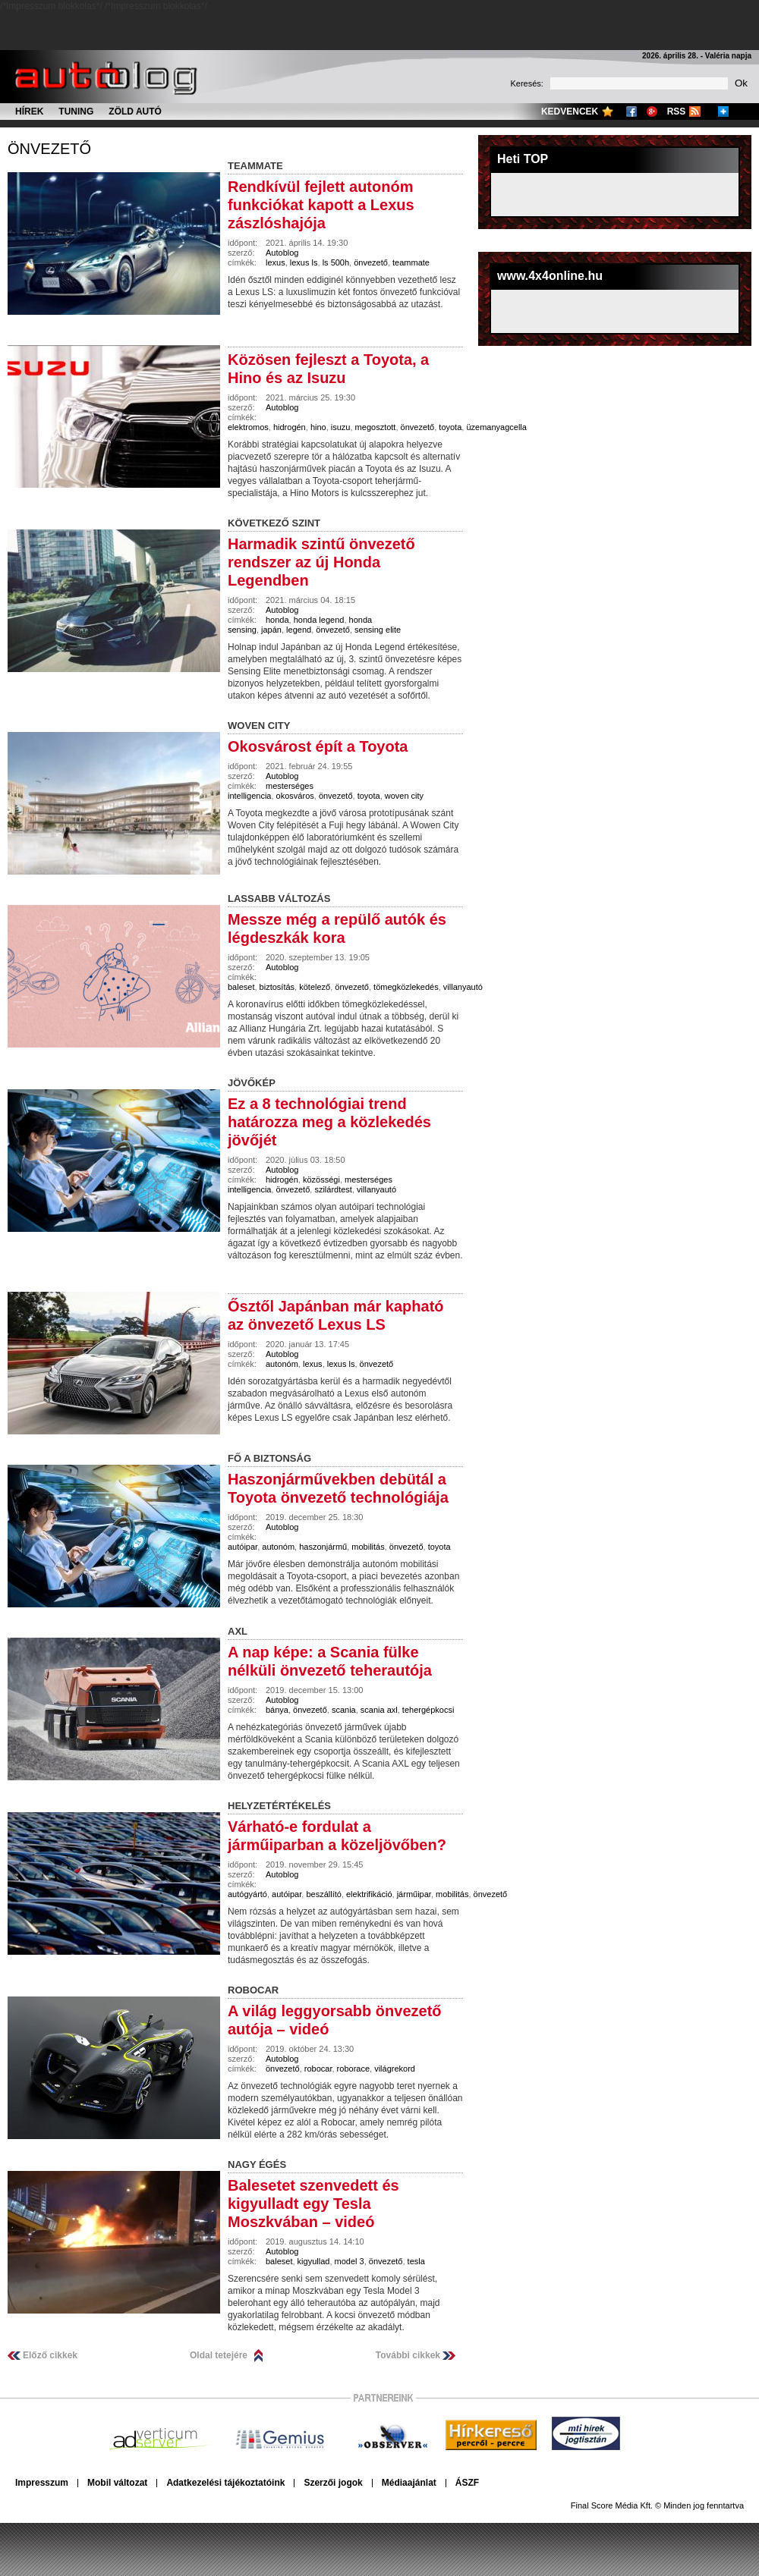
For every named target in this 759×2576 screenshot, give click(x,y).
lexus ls (304, 262)
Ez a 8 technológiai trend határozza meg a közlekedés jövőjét (329, 1121)
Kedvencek (569, 111)
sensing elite (377, 629)
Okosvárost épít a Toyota (318, 746)
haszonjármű (323, 1546)
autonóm (282, 1363)
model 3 (349, 2261)
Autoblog (282, 252)
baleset (241, 986)
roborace (353, 2068)
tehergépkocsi (428, 1709)
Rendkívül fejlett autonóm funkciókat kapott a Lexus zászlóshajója (321, 204)
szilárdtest (333, 1189)
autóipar (242, 1546)
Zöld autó (135, 111)
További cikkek (408, 2355)
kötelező (314, 986)
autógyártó (247, 1894)
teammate (411, 262)
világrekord (394, 2068)
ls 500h (336, 262)
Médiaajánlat (409, 2482)
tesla (416, 2261)
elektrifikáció (369, 1894)
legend (298, 629)
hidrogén (289, 427)
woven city (404, 795)
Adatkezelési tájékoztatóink (225, 2482)
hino (318, 427)
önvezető (49, 148)
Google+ (652, 111)
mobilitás (367, 1546)
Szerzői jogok (333, 2482)
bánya (277, 1709)
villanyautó (463, 986)
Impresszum (41, 2482)
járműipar (414, 1894)
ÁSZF (467, 2482)
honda (277, 619)
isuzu (341, 427)
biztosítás (277, 986)
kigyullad (314, 2261)
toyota (450, 427)
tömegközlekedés (406, 986)
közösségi (321, 1179)
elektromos (248, 427)
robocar (318, 2068)
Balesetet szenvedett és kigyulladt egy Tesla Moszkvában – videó (313, 2203)
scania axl (379, 1709)
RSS (676, 111)
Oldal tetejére (218, 2355)
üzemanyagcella (496, 427)
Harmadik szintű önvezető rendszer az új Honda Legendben (321, 562)
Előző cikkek (50, 2355)
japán (271, 629)
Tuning (75, 111)
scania (344, 1709)
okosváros (295, 795)
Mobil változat (117, 2482)
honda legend (319, 619)
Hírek (29, 111)
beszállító (323, 1894)
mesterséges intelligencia (270, 790)
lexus (275, 262)
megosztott (375, 427)
